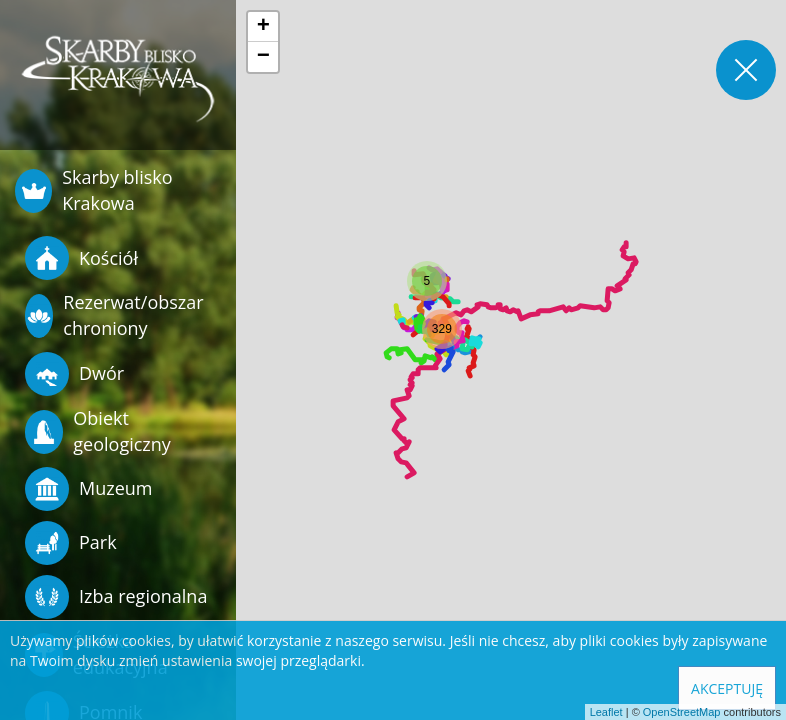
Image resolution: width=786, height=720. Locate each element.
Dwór (74, 374)
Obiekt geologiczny (98, 431)
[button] (427, 281)
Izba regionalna (116, 597)
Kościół (81, 258)
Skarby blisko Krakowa (94, 190)
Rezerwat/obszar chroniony (114, 315)
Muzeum (88, 489)
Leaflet (606, 712)
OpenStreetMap (682, 712)
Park (71, 543)
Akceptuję (727, 688)
